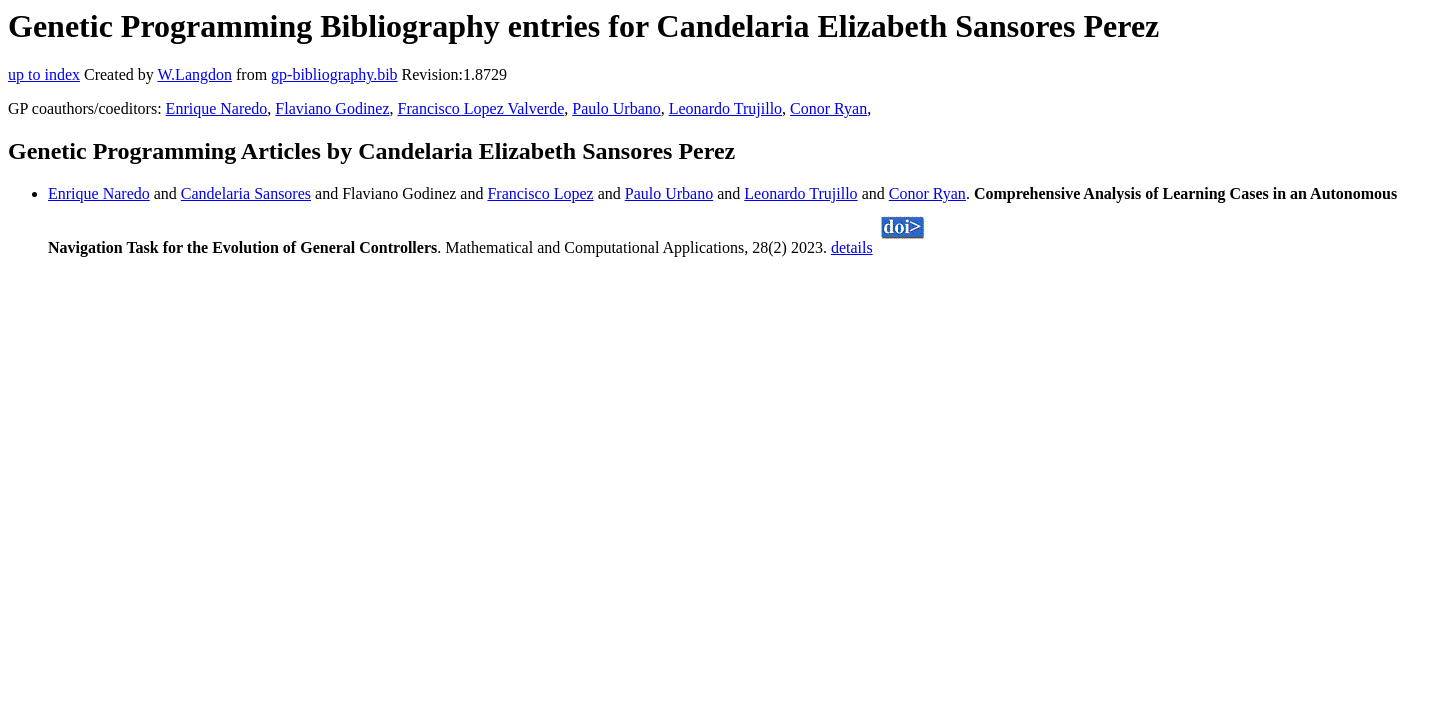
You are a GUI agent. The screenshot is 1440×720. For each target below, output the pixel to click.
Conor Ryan (828, 108)
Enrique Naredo (217, 108)
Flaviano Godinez (332, 108)
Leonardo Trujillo (725, 108)
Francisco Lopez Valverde (481, 108)
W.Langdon (194, 74)
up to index (44, 74)
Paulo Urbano (616, 108)
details (852, 247)
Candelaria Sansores (246, 193)
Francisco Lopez (540, 193)
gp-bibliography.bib (334, 74)
